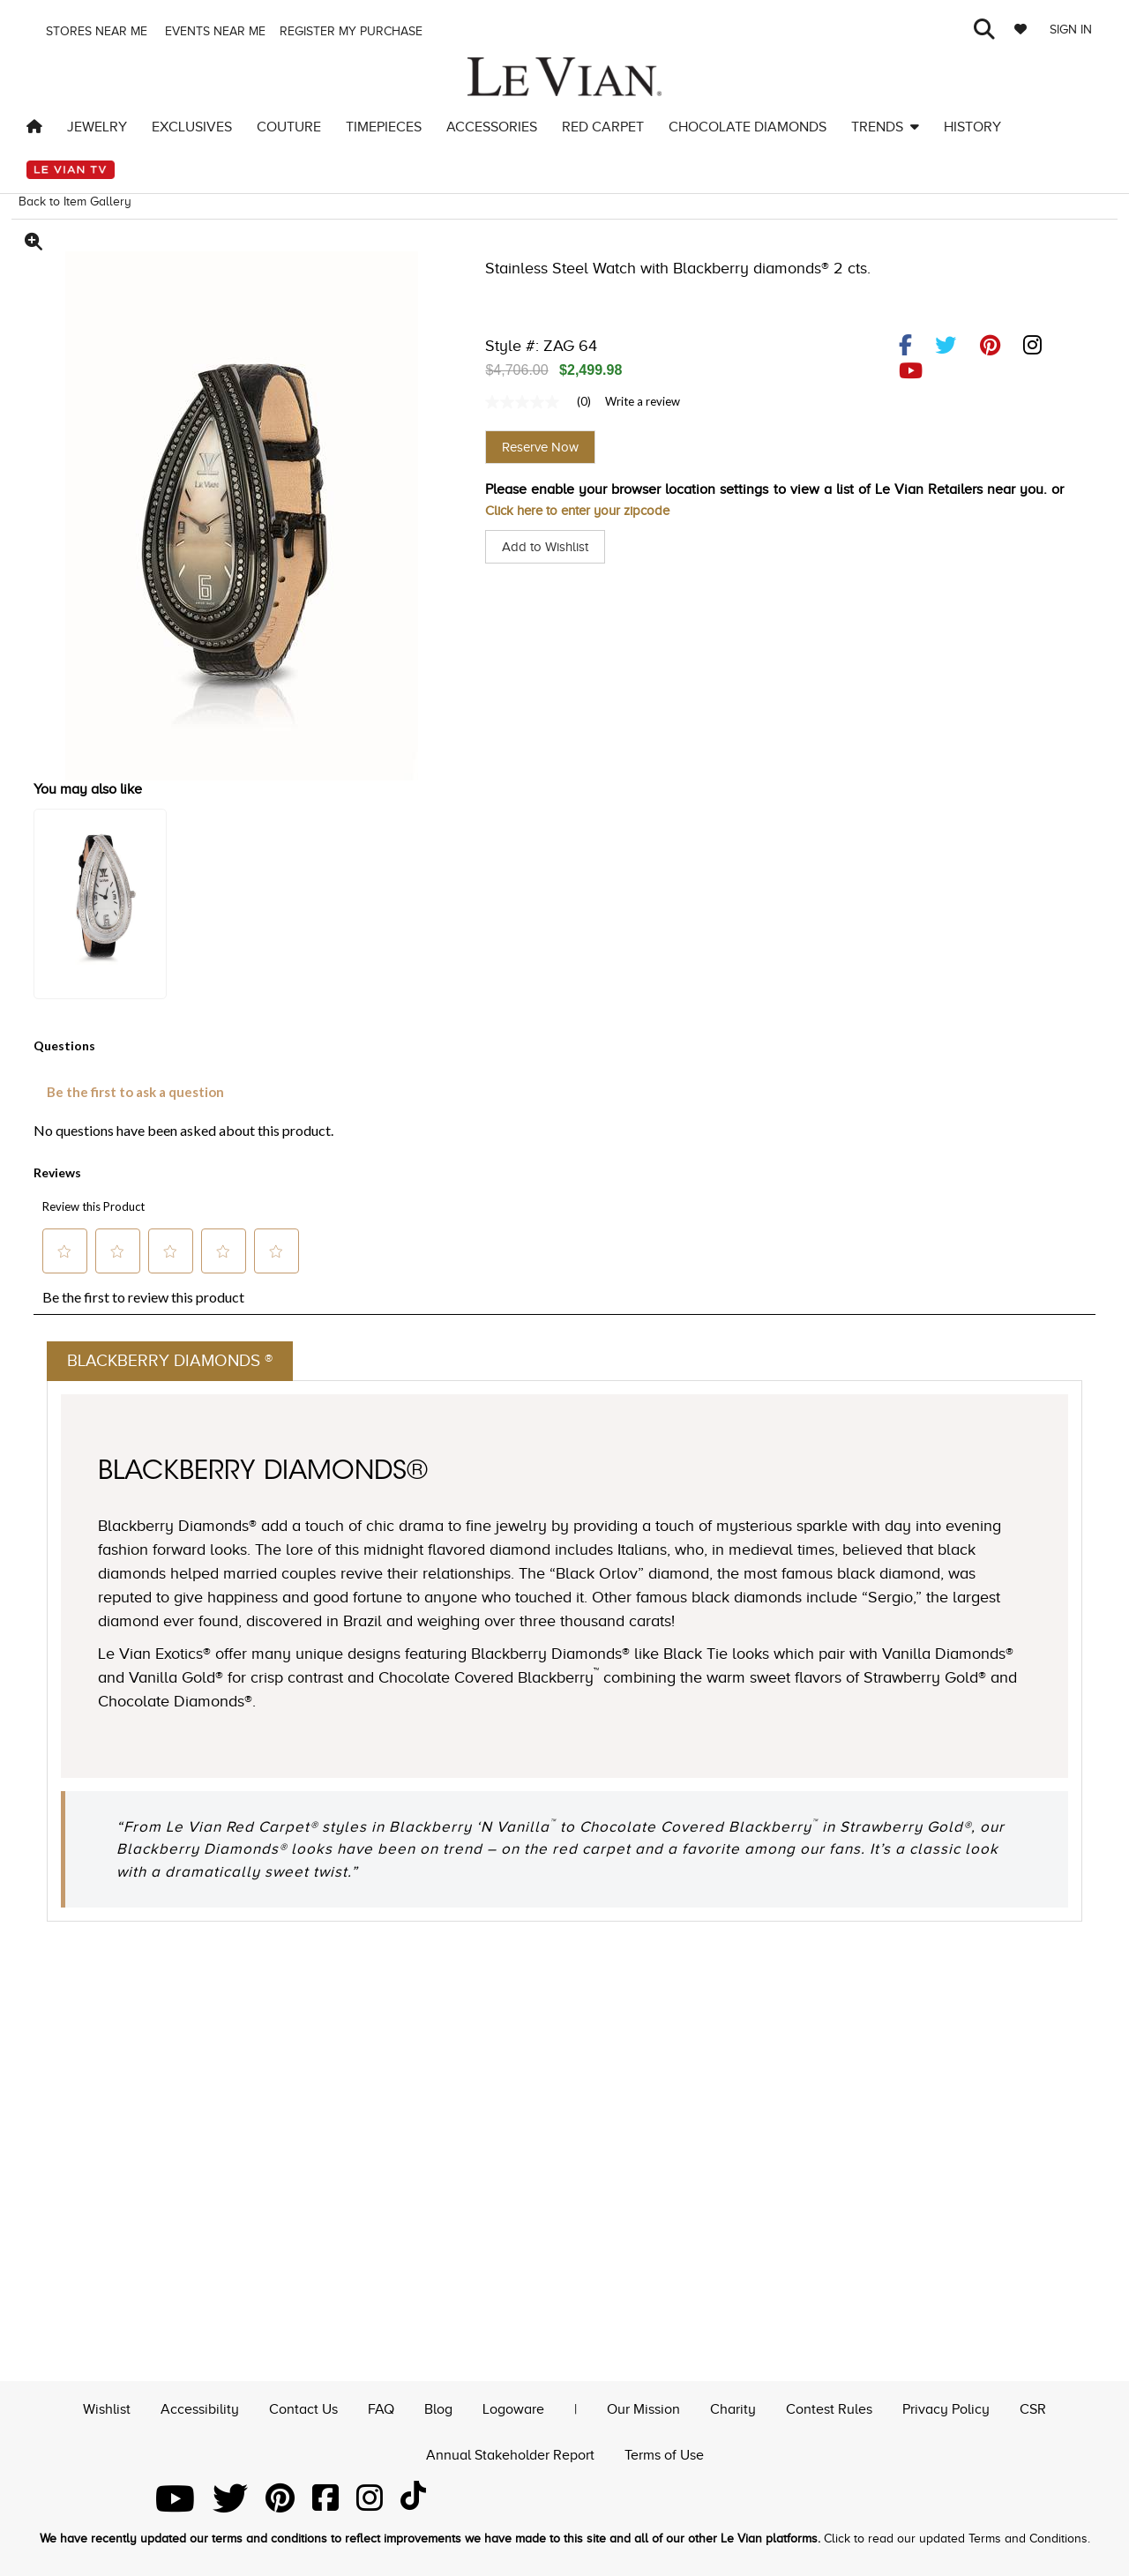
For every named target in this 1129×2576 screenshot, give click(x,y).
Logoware (513, 2407)
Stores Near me (94, 31)
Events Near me (213, 31)
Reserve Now (540, 447)
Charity (733, 2407)
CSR (1033, 2407)
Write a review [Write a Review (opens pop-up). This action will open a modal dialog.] (642, 401)
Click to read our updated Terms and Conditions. (957, 2538)
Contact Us (303, 2407)
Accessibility (200, 2407)
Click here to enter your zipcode (584, 511)
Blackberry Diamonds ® (175, 1361)
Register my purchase (353, 31)
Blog (438, 2407)
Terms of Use (664, 2453)
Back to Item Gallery (75, 201)
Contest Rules (829, 2407)
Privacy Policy (946, 2407)
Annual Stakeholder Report (510, 2453)
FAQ (381, 2407)
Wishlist (107, 2407)
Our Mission (643, 2407)
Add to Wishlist (548, 547)
